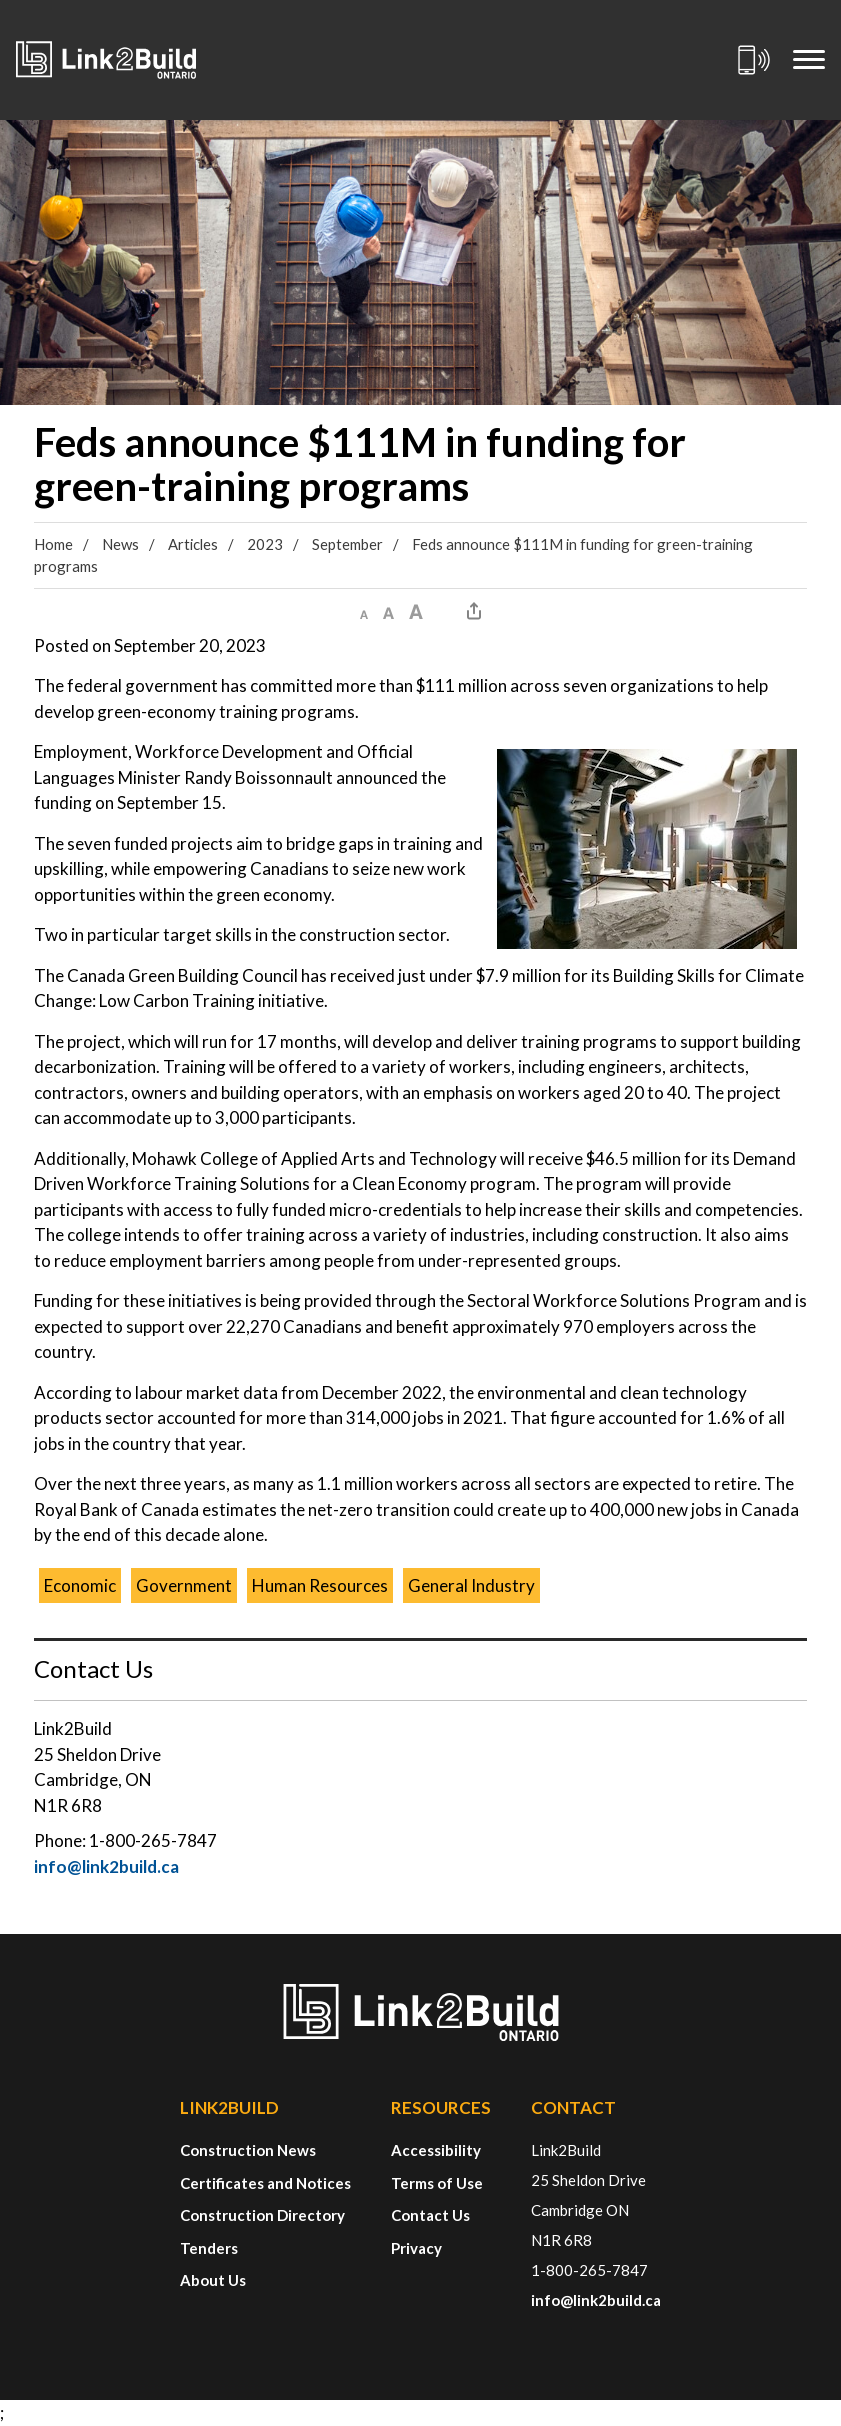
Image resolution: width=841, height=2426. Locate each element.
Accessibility (436, 2150)
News (120, 544)
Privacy (416, 2248)
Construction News (248, 2150)
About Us (213, 2280)
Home (53, 544)
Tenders (209, 2248)
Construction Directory (262, 2215)
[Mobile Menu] (809, 60)
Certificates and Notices (265, 2183)
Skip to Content (0, 0)
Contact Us (430, 2215)
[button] (364, 611)
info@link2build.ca (106, 1866)
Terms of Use (437, 2183)
